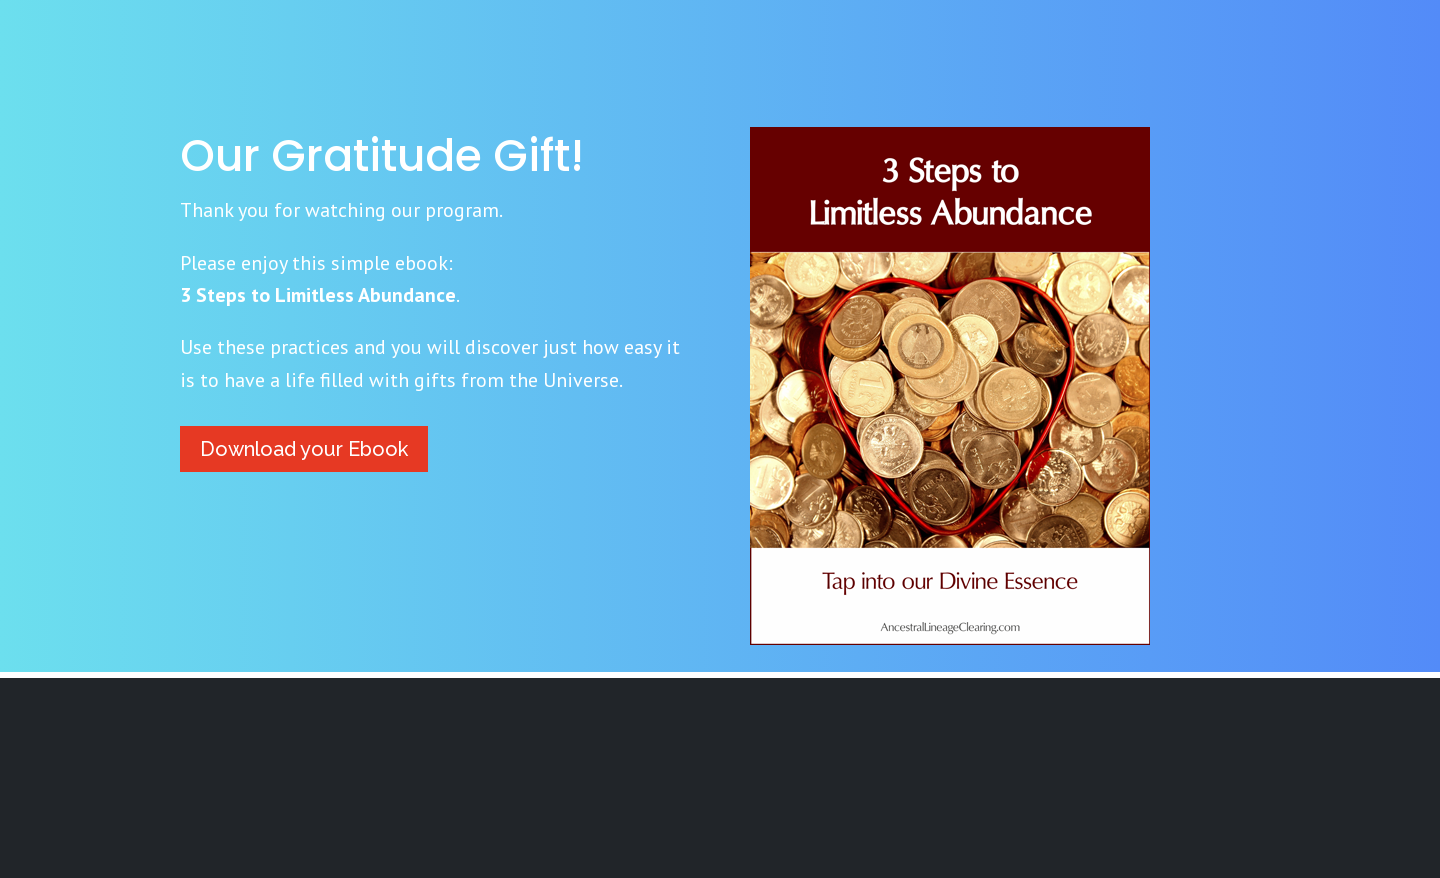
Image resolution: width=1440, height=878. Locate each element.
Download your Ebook (304, 449)
